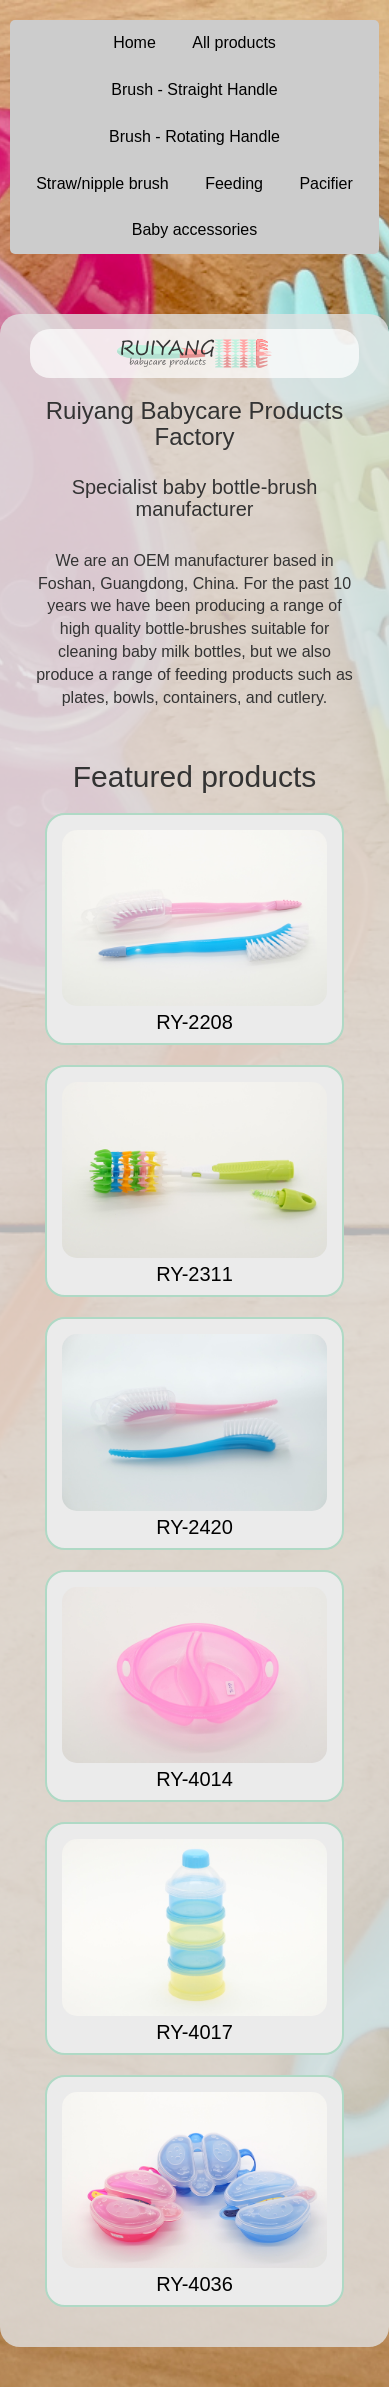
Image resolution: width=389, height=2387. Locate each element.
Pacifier (325, 183)
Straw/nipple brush (102, 183)
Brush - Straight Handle (194, 89)
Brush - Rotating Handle (194, 136)
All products (234, 42)
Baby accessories (194, 229)
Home (134, 42)
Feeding (234, 183)
